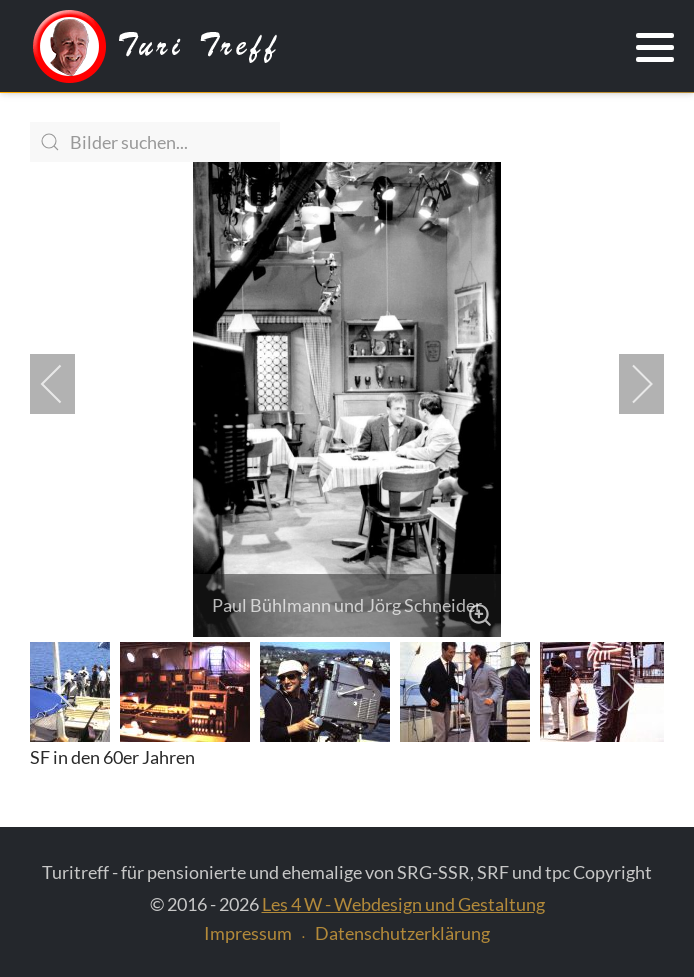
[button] (655, 48)
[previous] (65, 384)
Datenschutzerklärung (402, 933)
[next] (629, 384)
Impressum (248, 933)
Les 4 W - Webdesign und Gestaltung (403, 904)
